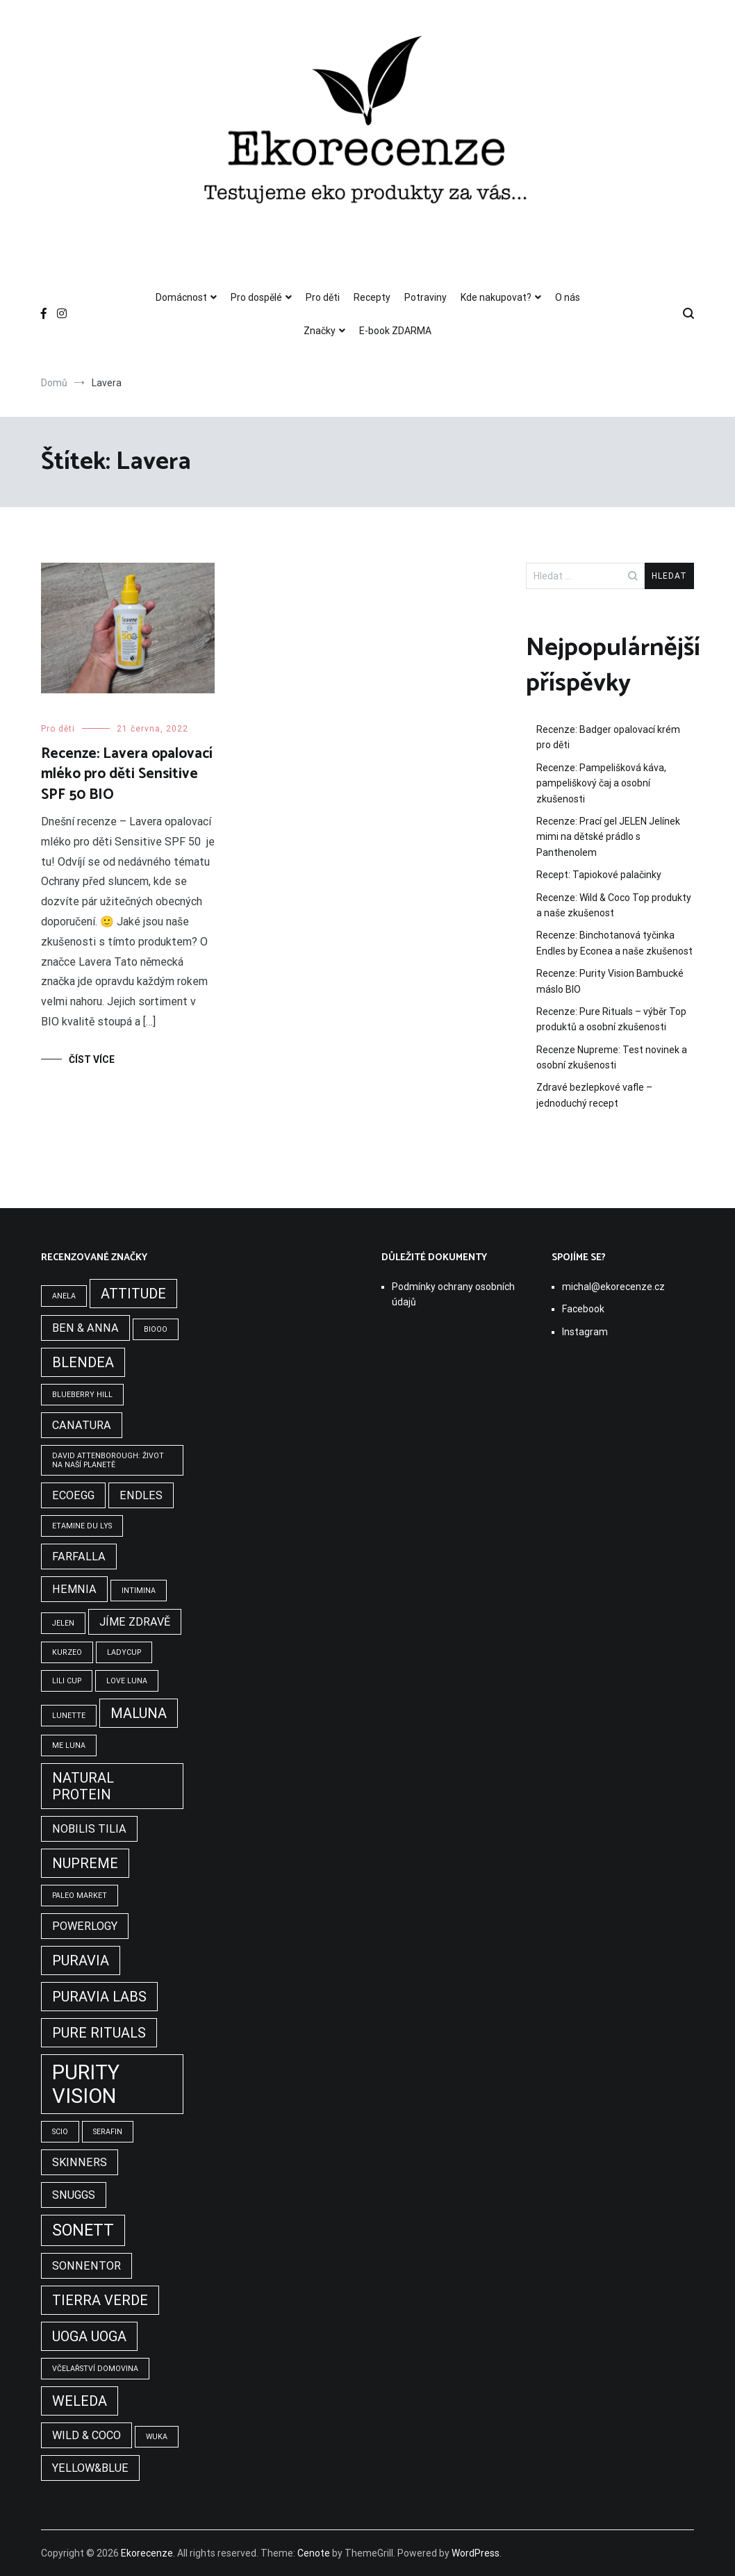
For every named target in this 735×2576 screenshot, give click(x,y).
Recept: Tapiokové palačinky (598, 874)
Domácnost (181, 297)
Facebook (583, 1308)
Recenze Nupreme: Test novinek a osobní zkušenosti (611, 1057)
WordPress (475, 2553)
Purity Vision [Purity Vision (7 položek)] (85, 2084)
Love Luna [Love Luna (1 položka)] (126, 1680)
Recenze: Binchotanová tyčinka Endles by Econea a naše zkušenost (614, 943)
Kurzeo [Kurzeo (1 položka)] (67, 1652)
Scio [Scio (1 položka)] (60, 2131)
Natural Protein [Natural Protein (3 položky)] (83, 1786)
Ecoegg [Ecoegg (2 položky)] (73, 1495)
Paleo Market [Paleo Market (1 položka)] (79, 1895)
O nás (567, 297)
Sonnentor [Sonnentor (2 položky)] (86, 2265)
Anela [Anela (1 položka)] (64, 1296)
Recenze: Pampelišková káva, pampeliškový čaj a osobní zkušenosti (601, 783)
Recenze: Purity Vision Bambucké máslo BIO (610, 981)
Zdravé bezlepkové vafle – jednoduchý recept (594, 1095)
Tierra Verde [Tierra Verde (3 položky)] (100, 2300)
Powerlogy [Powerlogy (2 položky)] (84, 1926)
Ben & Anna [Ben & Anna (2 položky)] (85, 1328)
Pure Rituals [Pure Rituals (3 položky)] (99, 2032)
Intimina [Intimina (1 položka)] (139, 1590)
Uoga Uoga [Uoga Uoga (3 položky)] (89, 2336)
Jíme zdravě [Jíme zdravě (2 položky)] (134, 1621)
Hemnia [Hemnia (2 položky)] (74, 1589)
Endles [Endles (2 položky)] (141, 1495)
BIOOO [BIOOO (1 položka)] (155, 1329)
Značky (320, 330)
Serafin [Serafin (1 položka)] (107, 2131)
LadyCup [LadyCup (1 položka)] (124, 1652)
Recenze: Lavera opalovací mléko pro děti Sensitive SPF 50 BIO (127, 774)
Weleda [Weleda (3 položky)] (79, 2401)
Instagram (585, 1331)
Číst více (92, 1059)
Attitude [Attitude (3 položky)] (133, 1293)
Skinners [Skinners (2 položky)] (79, 2162)
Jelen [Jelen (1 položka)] (63, 1623)
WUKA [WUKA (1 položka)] (156, 2436)
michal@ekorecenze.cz (613, 1286)
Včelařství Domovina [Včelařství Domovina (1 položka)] (95, 2368)
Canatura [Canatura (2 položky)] (81, 1425)
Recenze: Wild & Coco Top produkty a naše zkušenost (613, 905)
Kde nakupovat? (496, 297)
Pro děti (323, 297)
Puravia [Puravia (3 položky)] (80, 1960)
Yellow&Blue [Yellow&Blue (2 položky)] (90, 2468)
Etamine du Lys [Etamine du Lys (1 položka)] (82, 1525)
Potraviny (425, 297)
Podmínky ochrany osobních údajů (453, 1294)
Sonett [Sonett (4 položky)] (83, 2230)
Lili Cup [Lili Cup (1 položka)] (66, 1680)
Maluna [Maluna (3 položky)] (138, 1713)
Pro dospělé (256, 297)
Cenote (313, 2553)
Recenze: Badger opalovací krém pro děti (608, 737)
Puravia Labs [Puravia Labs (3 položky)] (99, 1996)
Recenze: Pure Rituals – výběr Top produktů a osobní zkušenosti (611, 1019)
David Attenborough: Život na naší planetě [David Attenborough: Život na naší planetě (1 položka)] (108, 1460)
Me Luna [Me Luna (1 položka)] (68, 1745)
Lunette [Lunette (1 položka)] (68, 1715)
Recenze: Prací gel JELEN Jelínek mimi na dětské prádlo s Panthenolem (608, 837)
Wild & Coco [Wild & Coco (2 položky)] (86, 2435)
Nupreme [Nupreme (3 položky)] (85, 1863)
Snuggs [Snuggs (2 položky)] (73, 2195)
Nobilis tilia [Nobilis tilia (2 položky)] (89, 1828)
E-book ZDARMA (395, 330)
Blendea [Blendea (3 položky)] (83, 1362)
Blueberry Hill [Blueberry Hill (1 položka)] (82, 1394)
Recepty (372, 297)
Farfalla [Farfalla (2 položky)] (79, 1556)
